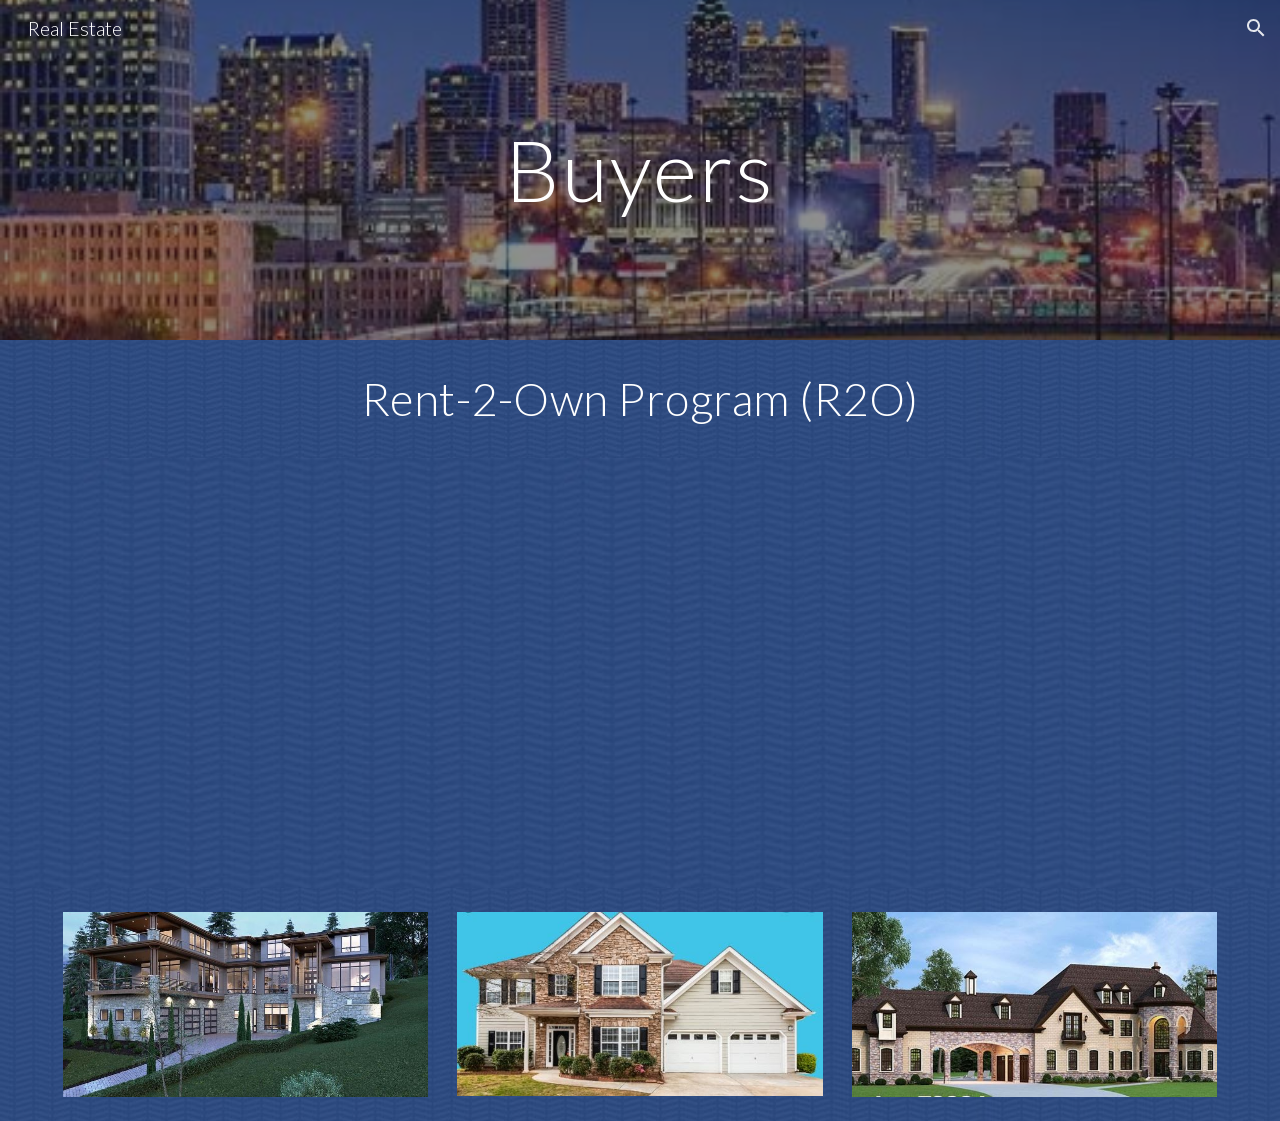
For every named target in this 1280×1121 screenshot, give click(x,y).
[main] (640, 169)
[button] (1256, 28)
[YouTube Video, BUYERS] (640, 673)
